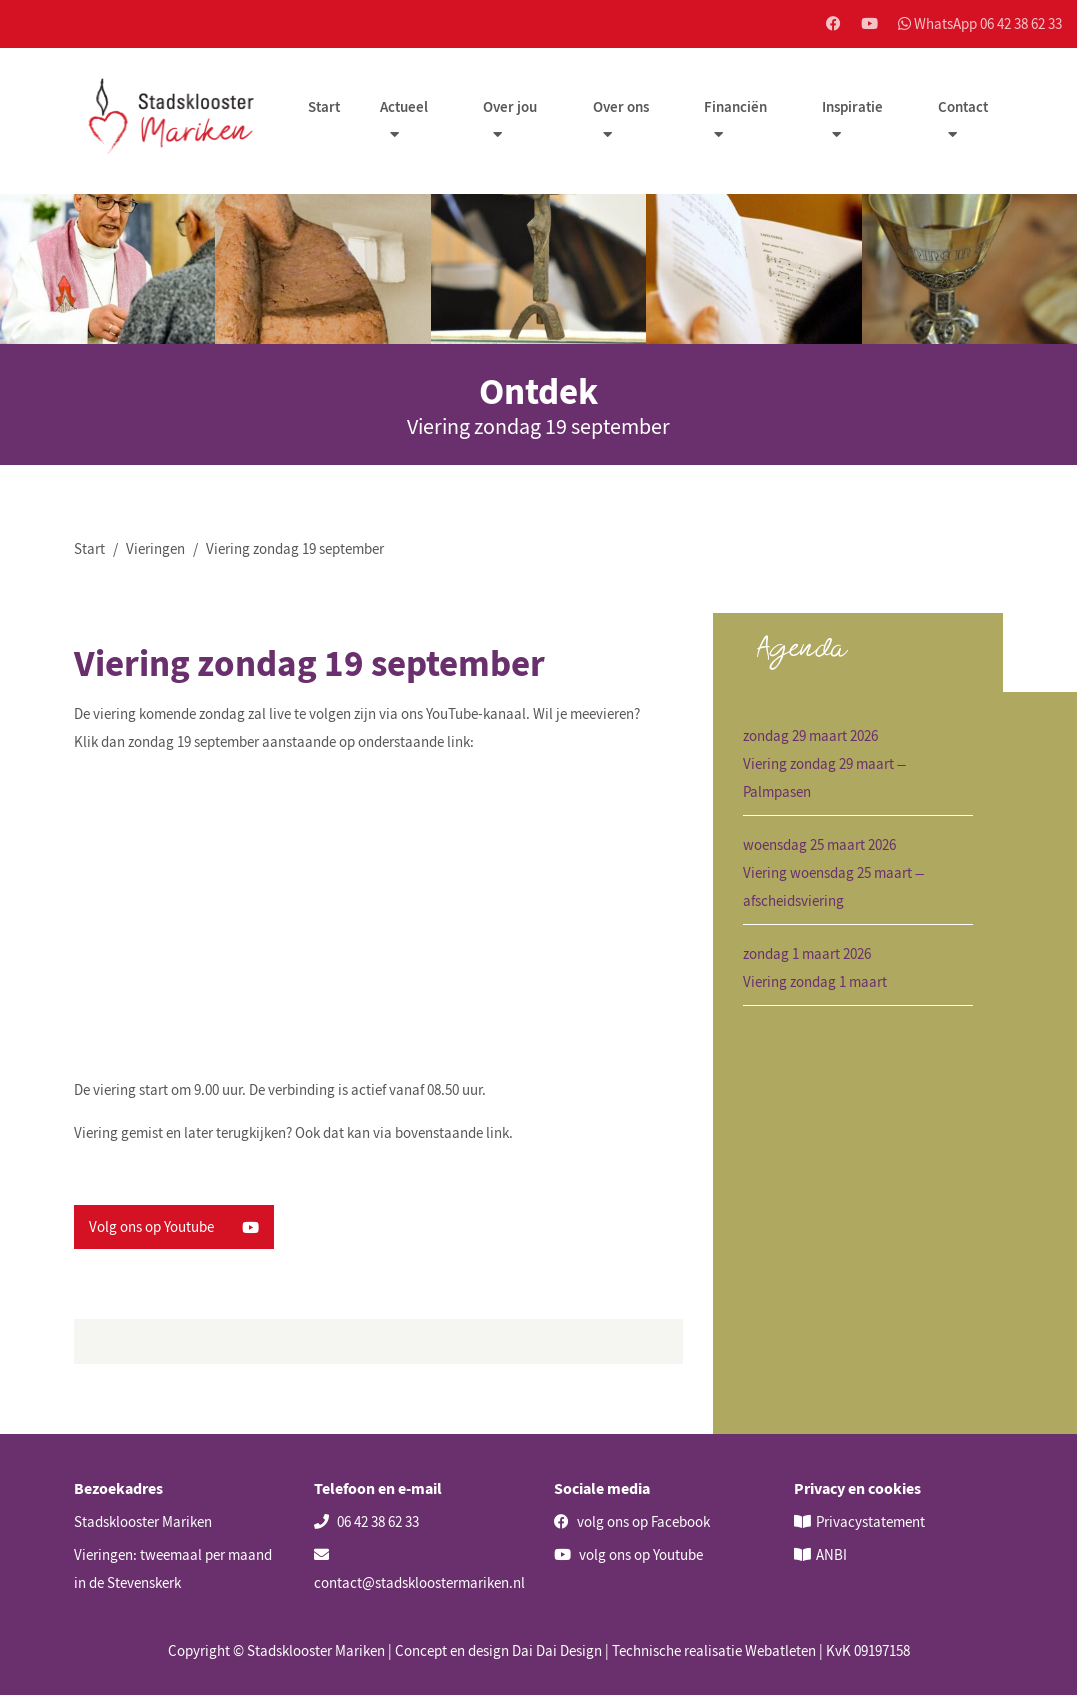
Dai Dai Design (557, 1650)
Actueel (404, 106)
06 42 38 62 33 (366, 1521)
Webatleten (780, 1650)
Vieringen (155, 548)
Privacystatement (870, 1521)
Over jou (510, 106)
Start (324, 106)
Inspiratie (852, 106)
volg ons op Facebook (632, 1521)
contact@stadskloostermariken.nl (419, 1569)
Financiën (735, 106)
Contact (963, 106)
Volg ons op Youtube (174, 1226)
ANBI (831, 1554)
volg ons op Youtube (628, 1554)
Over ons (621, 106)
